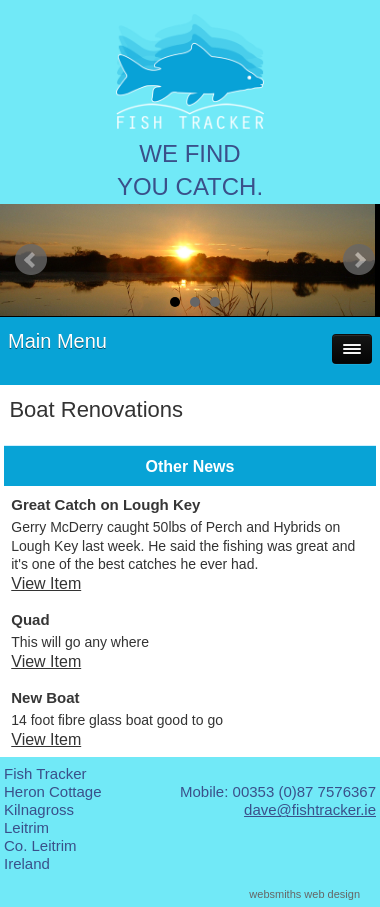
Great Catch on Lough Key (105, 504)
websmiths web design (304, 894)
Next (359, 260)
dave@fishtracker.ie (310, 809)
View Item (46, 583)
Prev (31, 260)
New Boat (45, 697)
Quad (30, 619)
